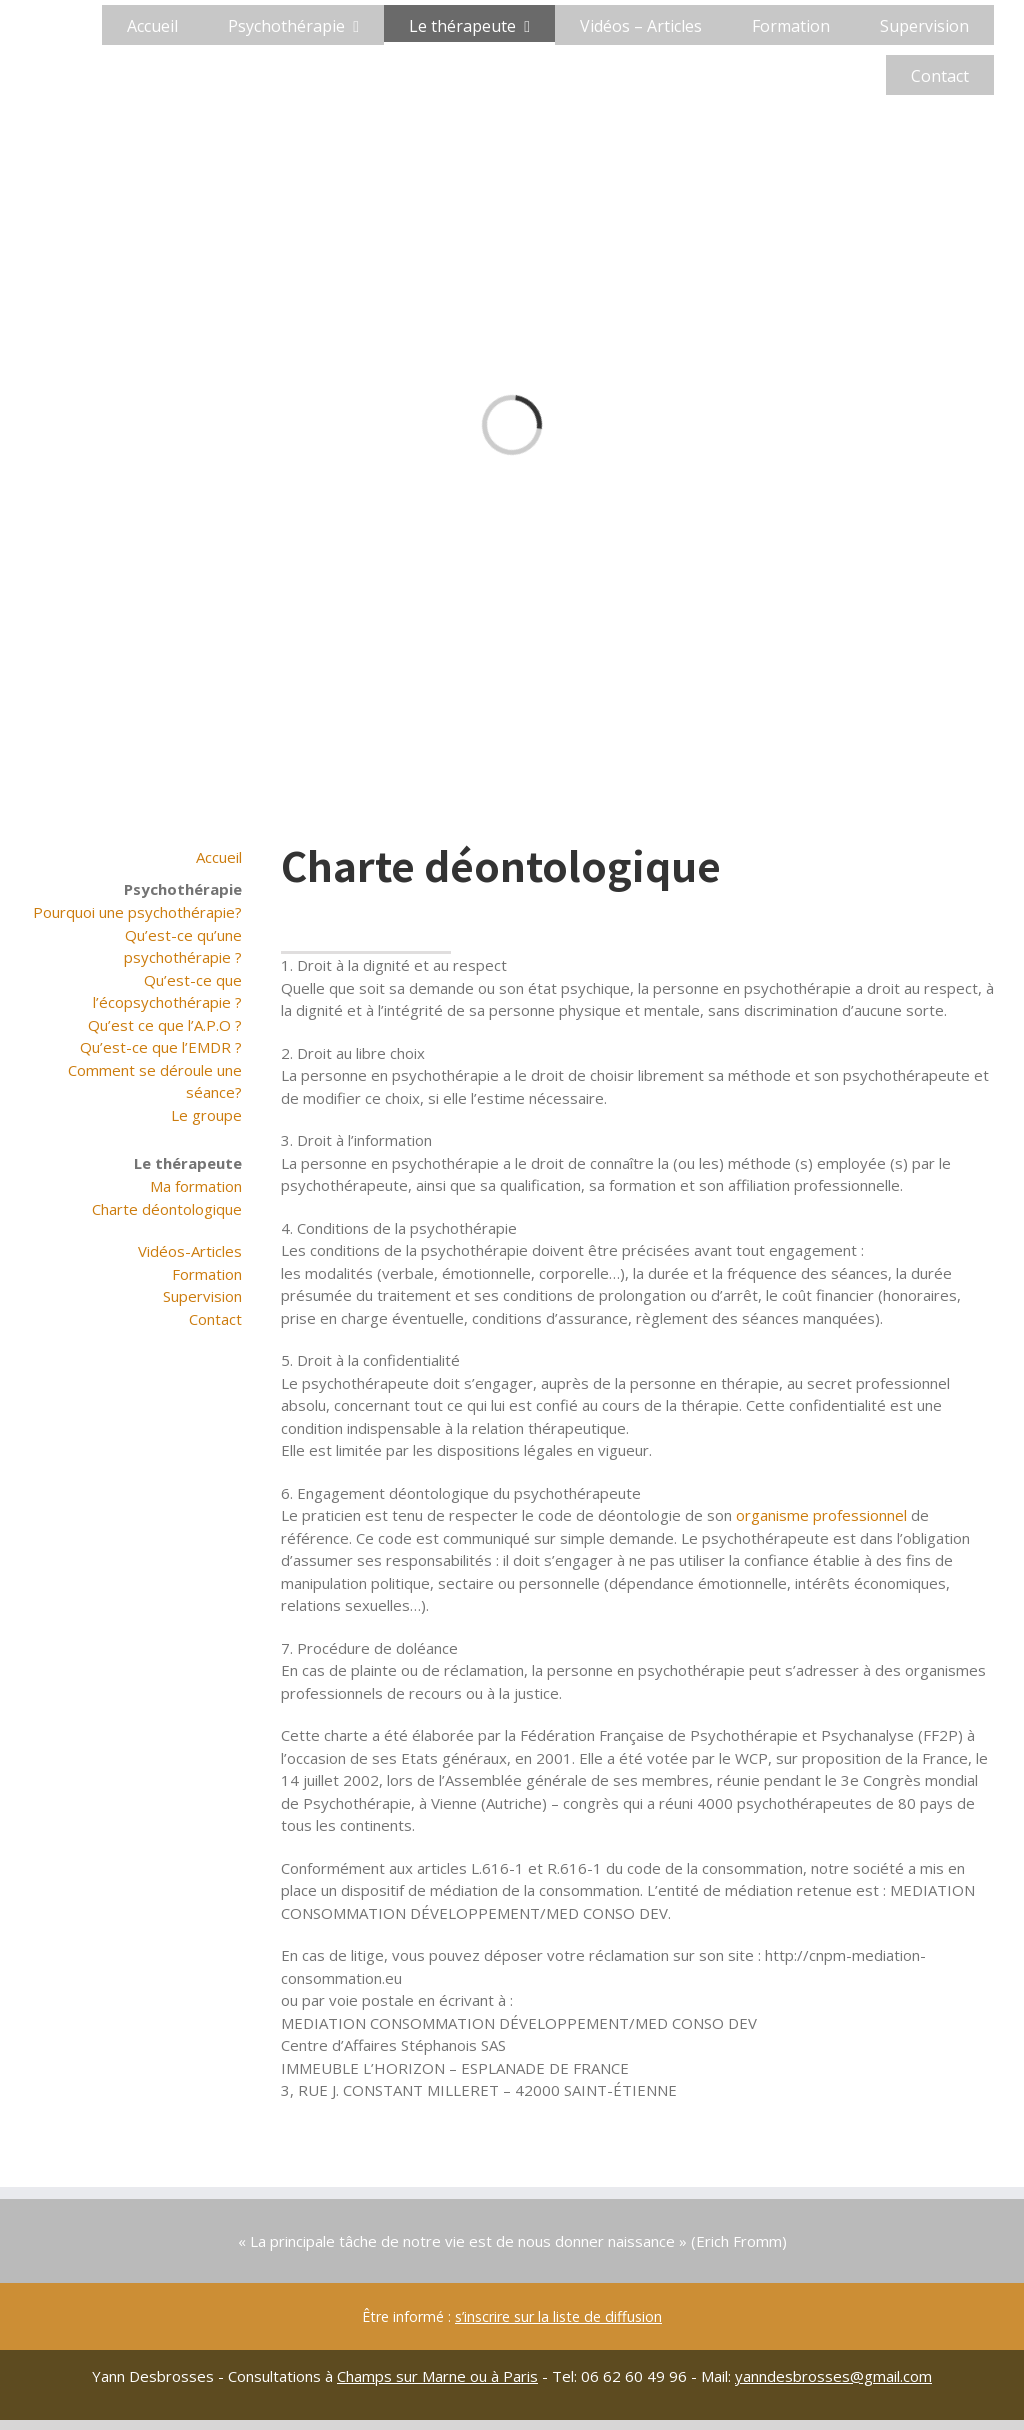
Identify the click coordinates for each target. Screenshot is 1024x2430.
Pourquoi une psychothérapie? (137, 912)
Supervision (202, 1296)
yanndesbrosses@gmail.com (833, 2376)
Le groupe (206, 1115)
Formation (207, 1274)
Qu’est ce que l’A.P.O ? (165, 1025)
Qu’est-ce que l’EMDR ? (161, 1047)
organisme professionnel (821, 1515)
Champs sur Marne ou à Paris (437, 2376)
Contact (215, 1319)
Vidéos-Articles (190, 1251)
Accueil (219, 857)
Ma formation (196, 1186)
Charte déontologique (167, 1209)
